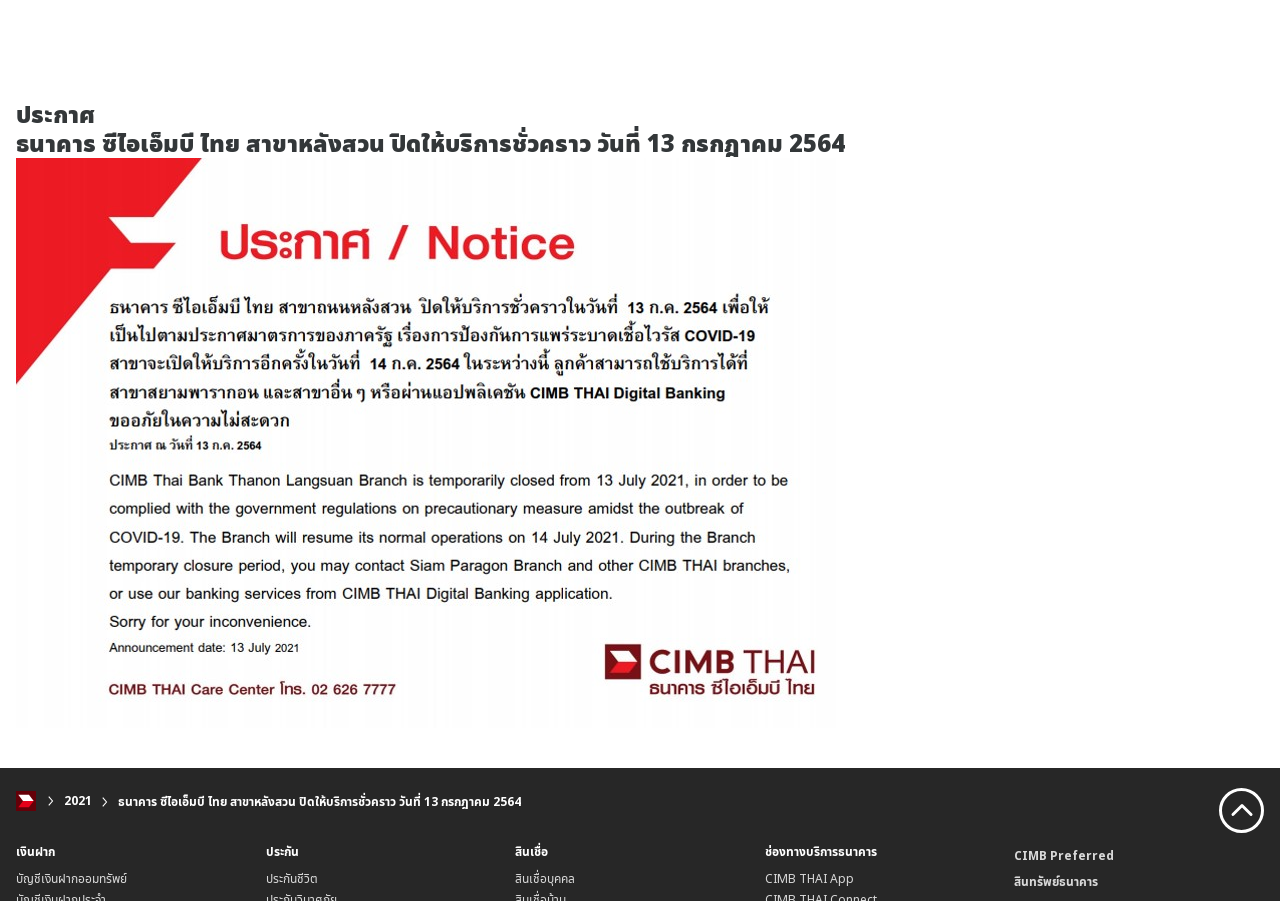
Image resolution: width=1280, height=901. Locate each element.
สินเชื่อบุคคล (545, 878)
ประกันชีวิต (292, 878)
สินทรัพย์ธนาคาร (1056, 881)
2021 (78, 801)
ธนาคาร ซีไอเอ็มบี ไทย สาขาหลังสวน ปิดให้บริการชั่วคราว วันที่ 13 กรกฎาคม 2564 (319, 801)
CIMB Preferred (1064, 855)
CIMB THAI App (809, 878)
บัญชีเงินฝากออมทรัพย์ (71, 878)
